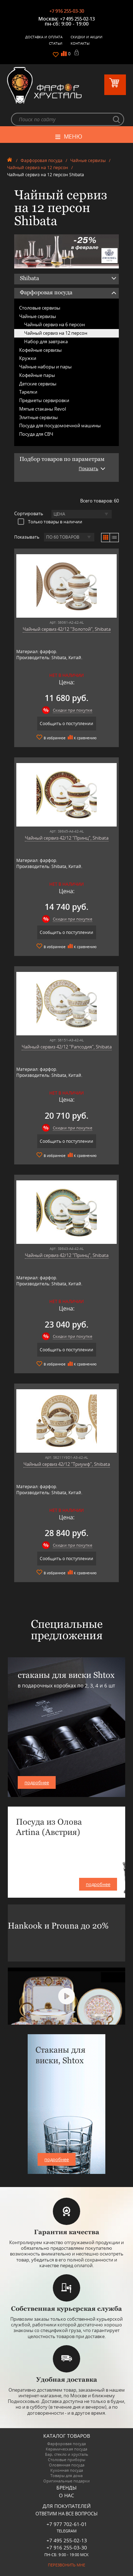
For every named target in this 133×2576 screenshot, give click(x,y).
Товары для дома (66, 2475)
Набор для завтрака (46, 341)
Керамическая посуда (66, 2449)
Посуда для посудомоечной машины (60, 425)
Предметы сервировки (44, 400)
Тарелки (28, 392)
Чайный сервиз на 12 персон (37, 168)
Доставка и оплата (43, 36)
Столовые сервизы (39, 308)
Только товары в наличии (50, 521)
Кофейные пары (37, 375)
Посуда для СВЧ (36, 434)
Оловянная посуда (66, 2464)
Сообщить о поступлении (66, 723)
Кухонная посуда (66, 2470)
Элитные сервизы (38, 417)
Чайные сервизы (88, 160)
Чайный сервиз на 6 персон (54, 324)
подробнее (36, 1782)
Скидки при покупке (72, 710)
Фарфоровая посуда (41, 160)
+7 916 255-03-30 (66, 11)
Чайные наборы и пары (45, 366)
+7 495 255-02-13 (77, 19)
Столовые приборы (66, 2459)
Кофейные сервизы (40, 350)
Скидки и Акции (86, 36)
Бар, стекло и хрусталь (66, 2454)
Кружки (27, 358)
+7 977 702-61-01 (66, 2524)
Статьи (55, 43)
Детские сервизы (37, 383)
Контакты (80, 43)
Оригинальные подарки (66, 2480)
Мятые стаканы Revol (42, 409)
